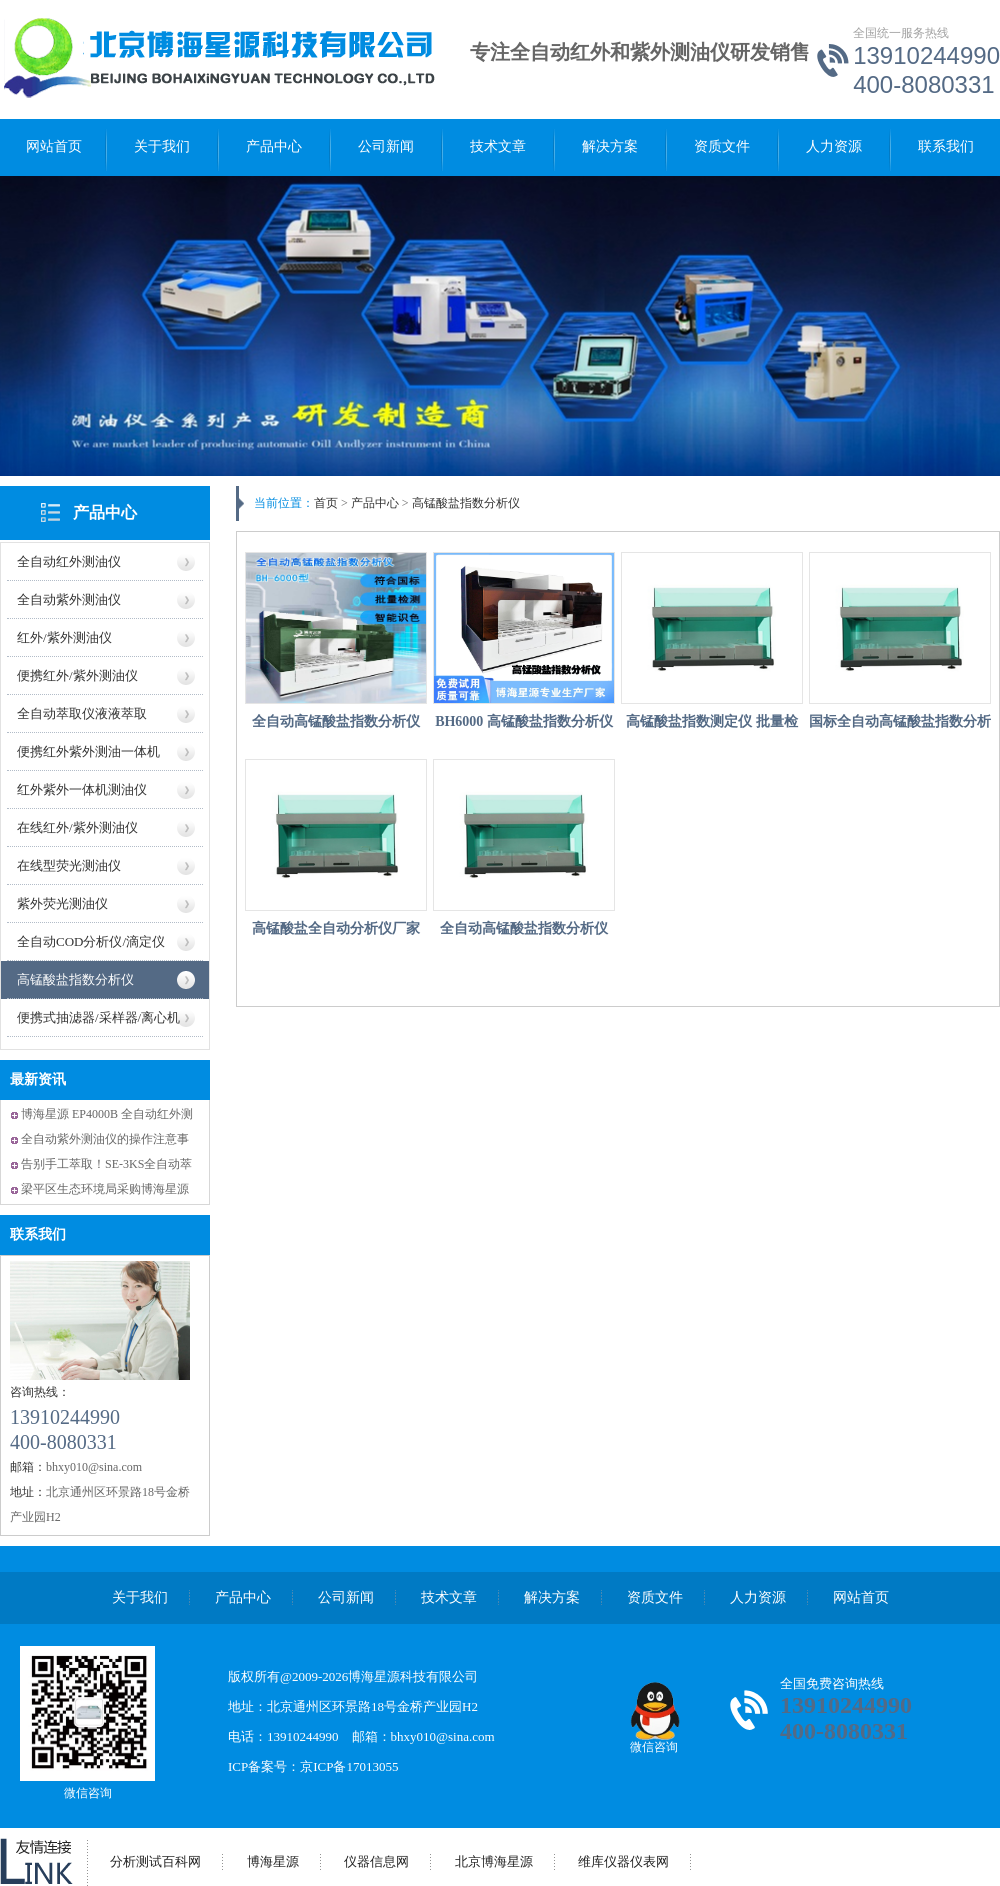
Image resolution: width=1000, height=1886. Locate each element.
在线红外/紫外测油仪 (77, 827)
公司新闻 (386, 146)
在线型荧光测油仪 (69, 865)
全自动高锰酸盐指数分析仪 (336, 721)
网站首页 (54, 146)
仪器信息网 (376, 1861)
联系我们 (946, 146)
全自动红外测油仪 (69, 561)
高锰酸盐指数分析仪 (75, 979)
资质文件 (722, 146)
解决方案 (610, 146)
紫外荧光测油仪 (62, 903)
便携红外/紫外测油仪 (77, 675)
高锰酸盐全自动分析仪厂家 (336, 928)
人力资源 (834, 146)
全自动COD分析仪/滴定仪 (91, 941)
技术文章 (498, 146)
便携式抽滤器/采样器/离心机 (98, 1017)
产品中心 (274, 146)
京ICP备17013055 (349, 1766)
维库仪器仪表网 (623, 1861)
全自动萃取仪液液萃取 (82, 713)
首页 (326, 503)
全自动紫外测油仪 (69, 599)
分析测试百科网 (155, 1861)
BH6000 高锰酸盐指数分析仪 (524, 721)
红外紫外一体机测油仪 (82, 789)
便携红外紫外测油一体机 (88, 751)
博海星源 (273, 1861)
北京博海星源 (494, 1861)
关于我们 (162, 146)
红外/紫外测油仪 (64, 637)
